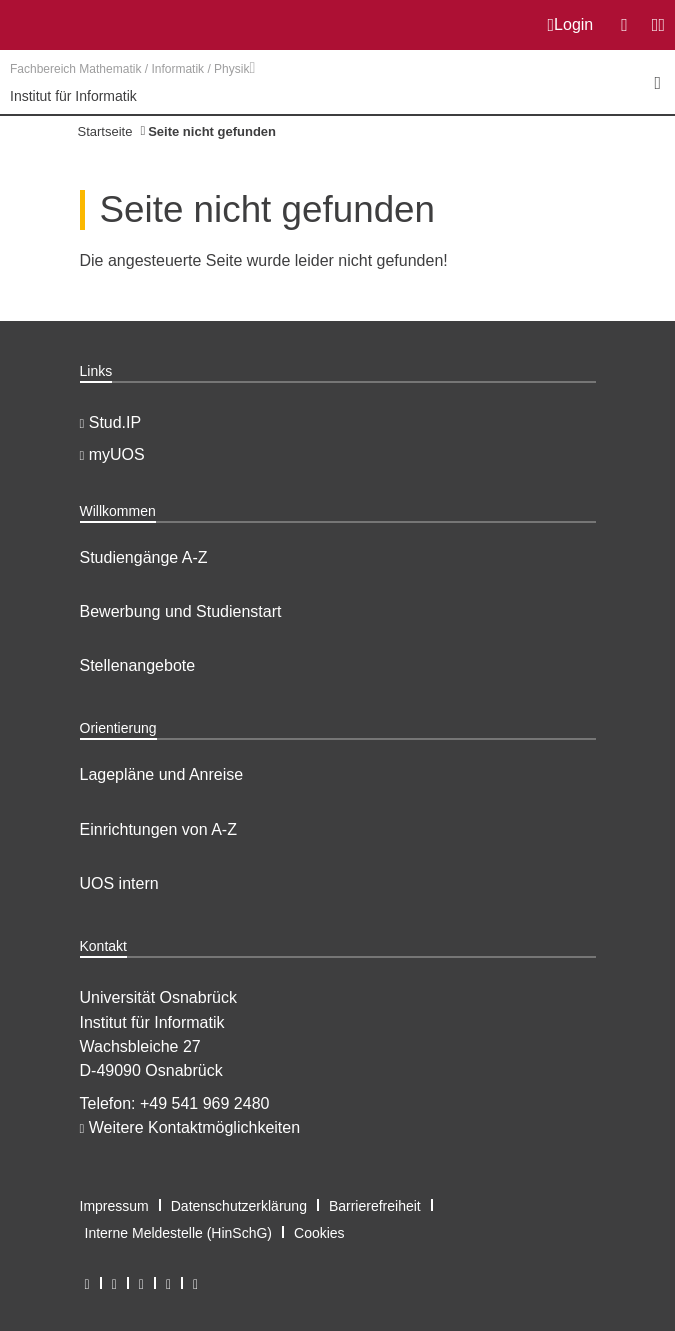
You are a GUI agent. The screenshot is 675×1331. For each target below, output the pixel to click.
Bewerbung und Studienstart (181, 611)
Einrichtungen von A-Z (158, 829)
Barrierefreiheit (375, 1206)
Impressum (114, 1206)
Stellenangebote (138, 665)
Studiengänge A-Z (144, 557)
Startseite (105, 131)
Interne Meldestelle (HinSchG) (179, 1233)
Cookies (319, 1233)
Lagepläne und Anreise (162, 774)
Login (571, 25)
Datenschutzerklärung (239, 1206)
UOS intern (119, 883)
